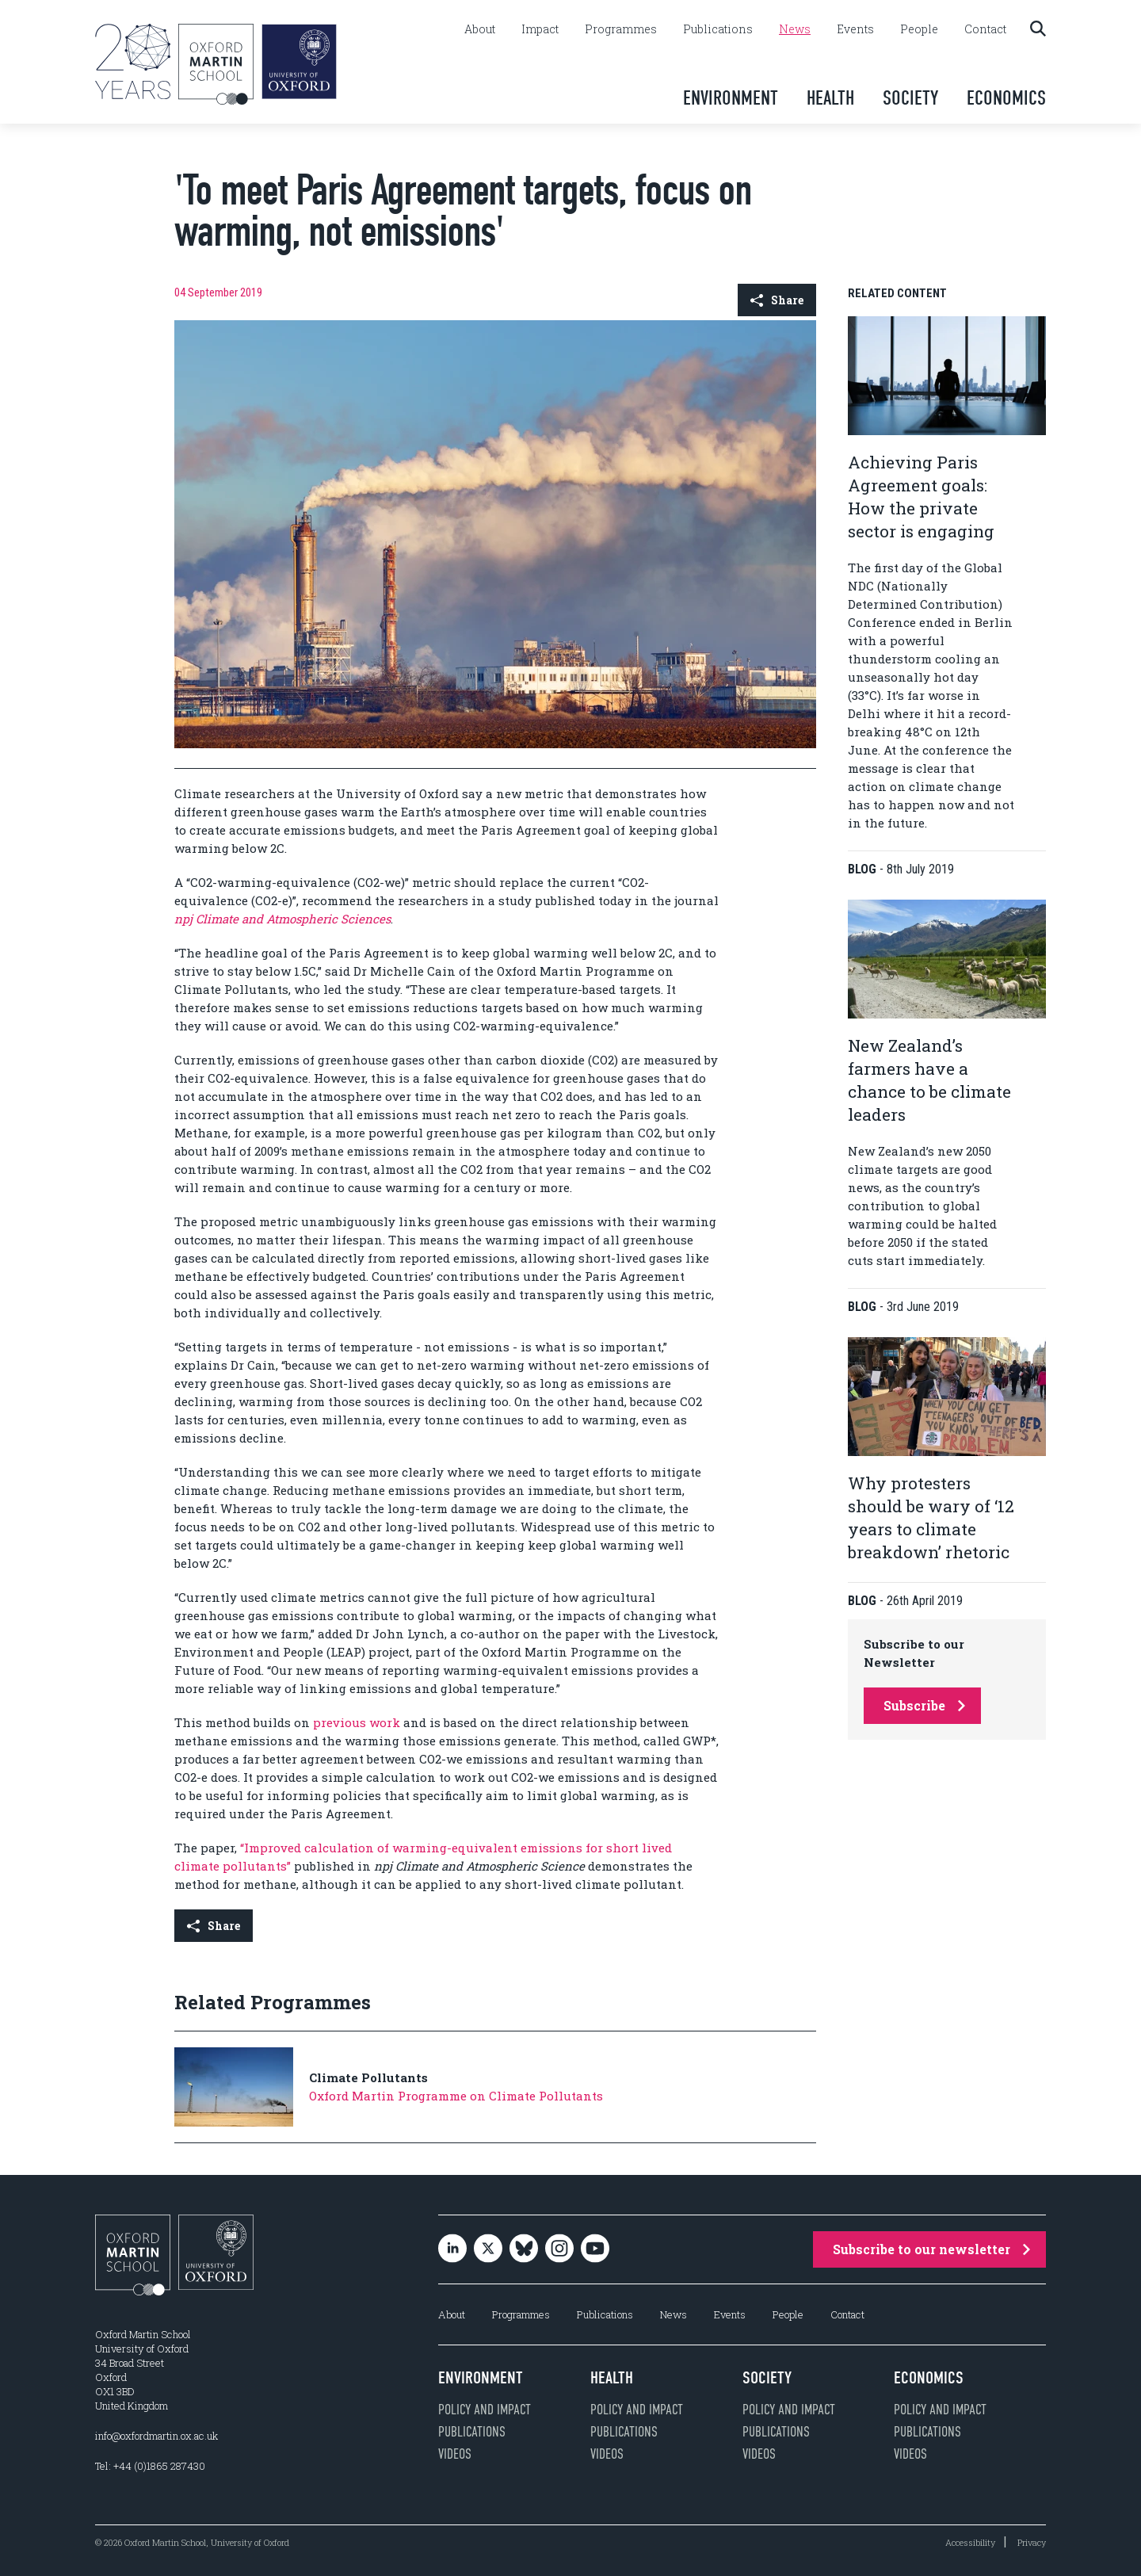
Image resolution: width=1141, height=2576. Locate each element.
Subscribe (924, 1705)
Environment (730, 97)
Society (910, 97)
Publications (718, 29)
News (795, 29)
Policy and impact (484, 2409)
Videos (454, 2454)
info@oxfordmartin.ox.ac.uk (156, 2436)
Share (776, 300)
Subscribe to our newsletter (931, 2249)
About (479, 29)
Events (855, 29)
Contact (985, 29)
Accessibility (970, 2542)
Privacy (1031, 2542)
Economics (1006, 97)
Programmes (621, 29)
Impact (540, 29)
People (919, 29)
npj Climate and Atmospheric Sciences (282, 919)
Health (830, 97)
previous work (356, 1722)
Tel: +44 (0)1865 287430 (150, 2466)
